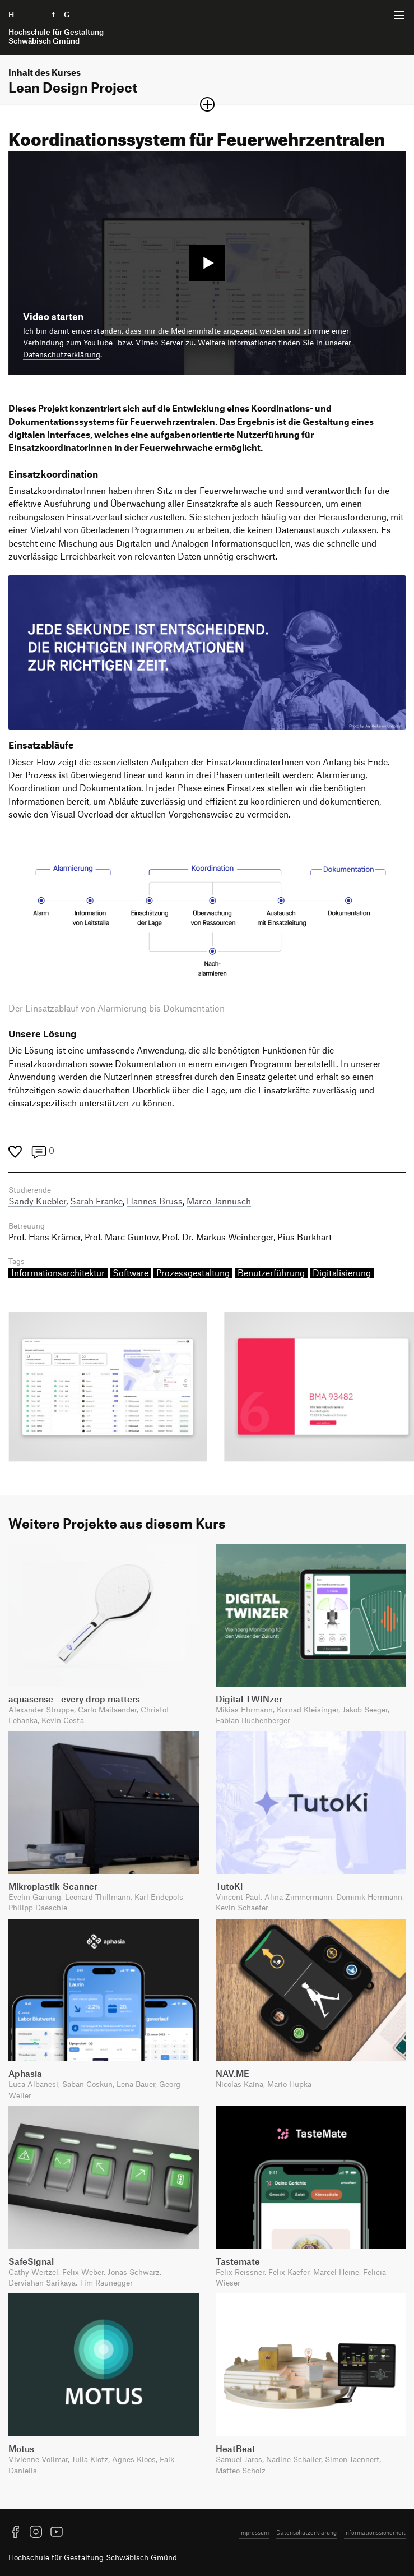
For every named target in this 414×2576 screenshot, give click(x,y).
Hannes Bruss (155, 1201)
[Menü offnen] (399, 15)
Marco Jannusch (219, 1201)
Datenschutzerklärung (61, 354)
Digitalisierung (342, 1273)
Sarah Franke (96, 1201)
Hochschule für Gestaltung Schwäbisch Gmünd (92, 2557)
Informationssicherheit (375, 2532)
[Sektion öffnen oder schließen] (207, 104)
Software (130, 1273)
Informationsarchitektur (58, 1273)
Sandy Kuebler (37, 1201)
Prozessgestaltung (193, 1273)
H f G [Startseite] (56, 27)
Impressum (254, 2532)
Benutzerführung (271, 1273)
